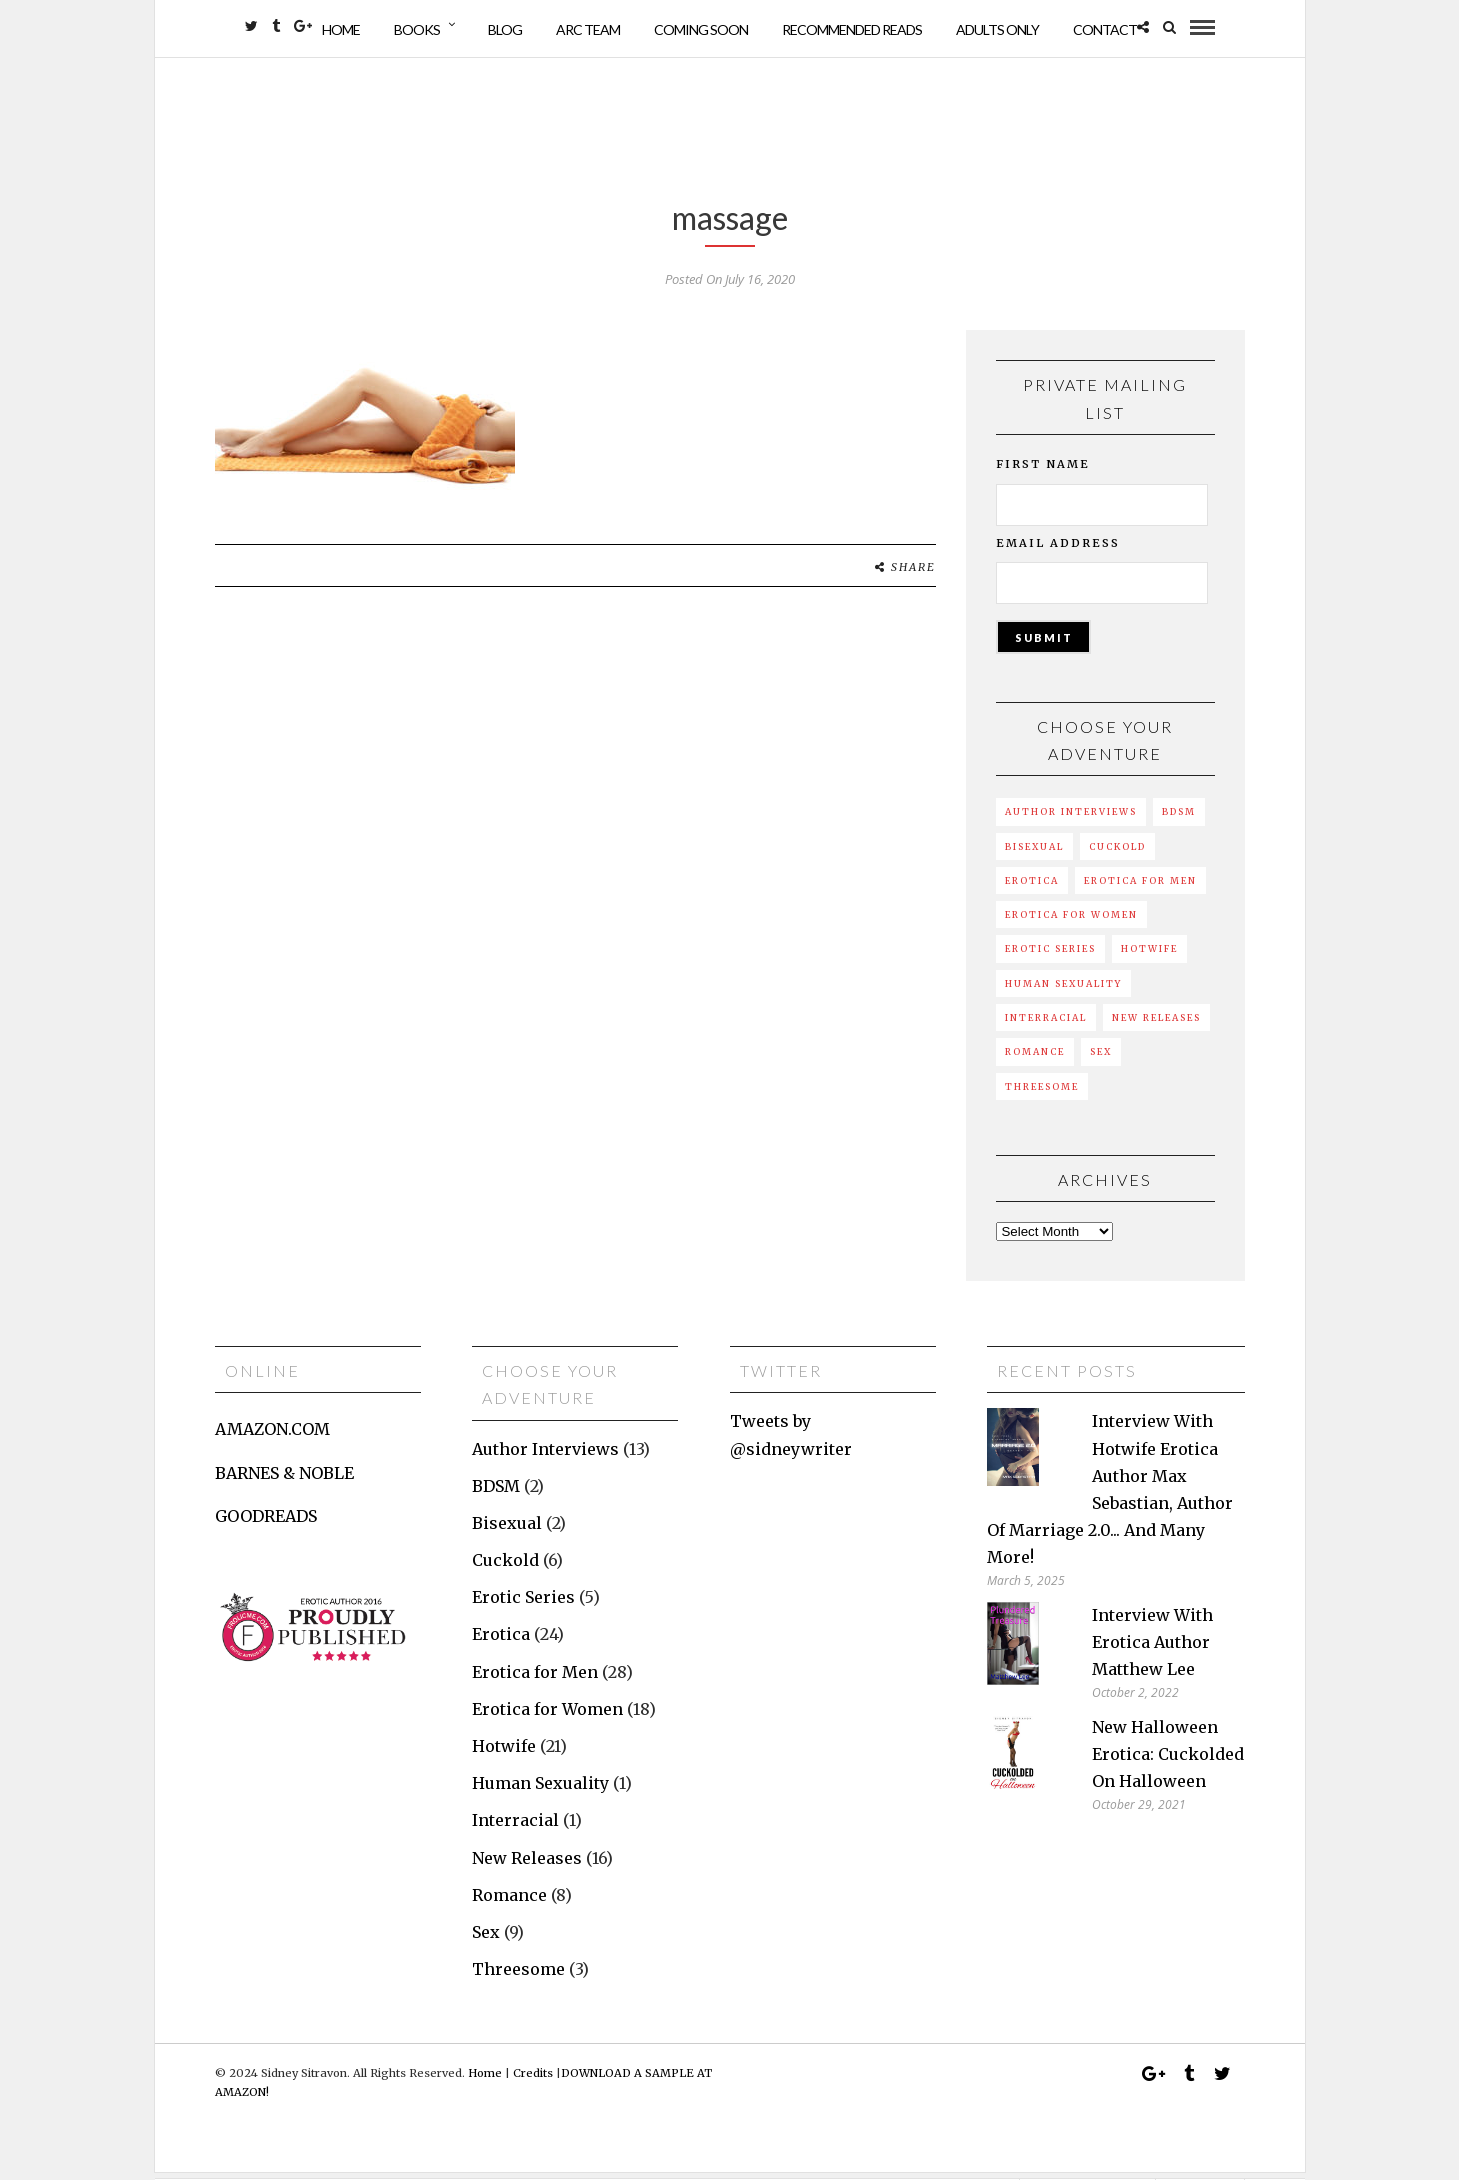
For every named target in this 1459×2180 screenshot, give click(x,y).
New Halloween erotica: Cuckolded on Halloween (1168, 1761)
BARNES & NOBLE (284, 1480)
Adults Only (997, 29)
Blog (505, 29)
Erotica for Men (1140, 887)
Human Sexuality (1063, 990)
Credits (533, 2080)
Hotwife (1149, 955)
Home (341, 29)
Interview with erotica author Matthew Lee (1152, 1649)
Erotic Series (1050, 955)
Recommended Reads (852, 29)
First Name (1043, 471)
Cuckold (1117, 853)
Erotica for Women (1071, 921)
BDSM (1179, 818)
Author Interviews (1071, 818)
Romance (1035, 1058)
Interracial (1046, 1024)
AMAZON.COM (272, 1436)
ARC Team (588, 29)
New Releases (1156, 1024)
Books (417, 29)
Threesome (1042, 1093)
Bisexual (1034, 853)
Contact (1105, 29)
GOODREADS (266, 1523)
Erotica (1032, 887)
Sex (1101, 1058)
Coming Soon (701, 29)
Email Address (1058, 550)
